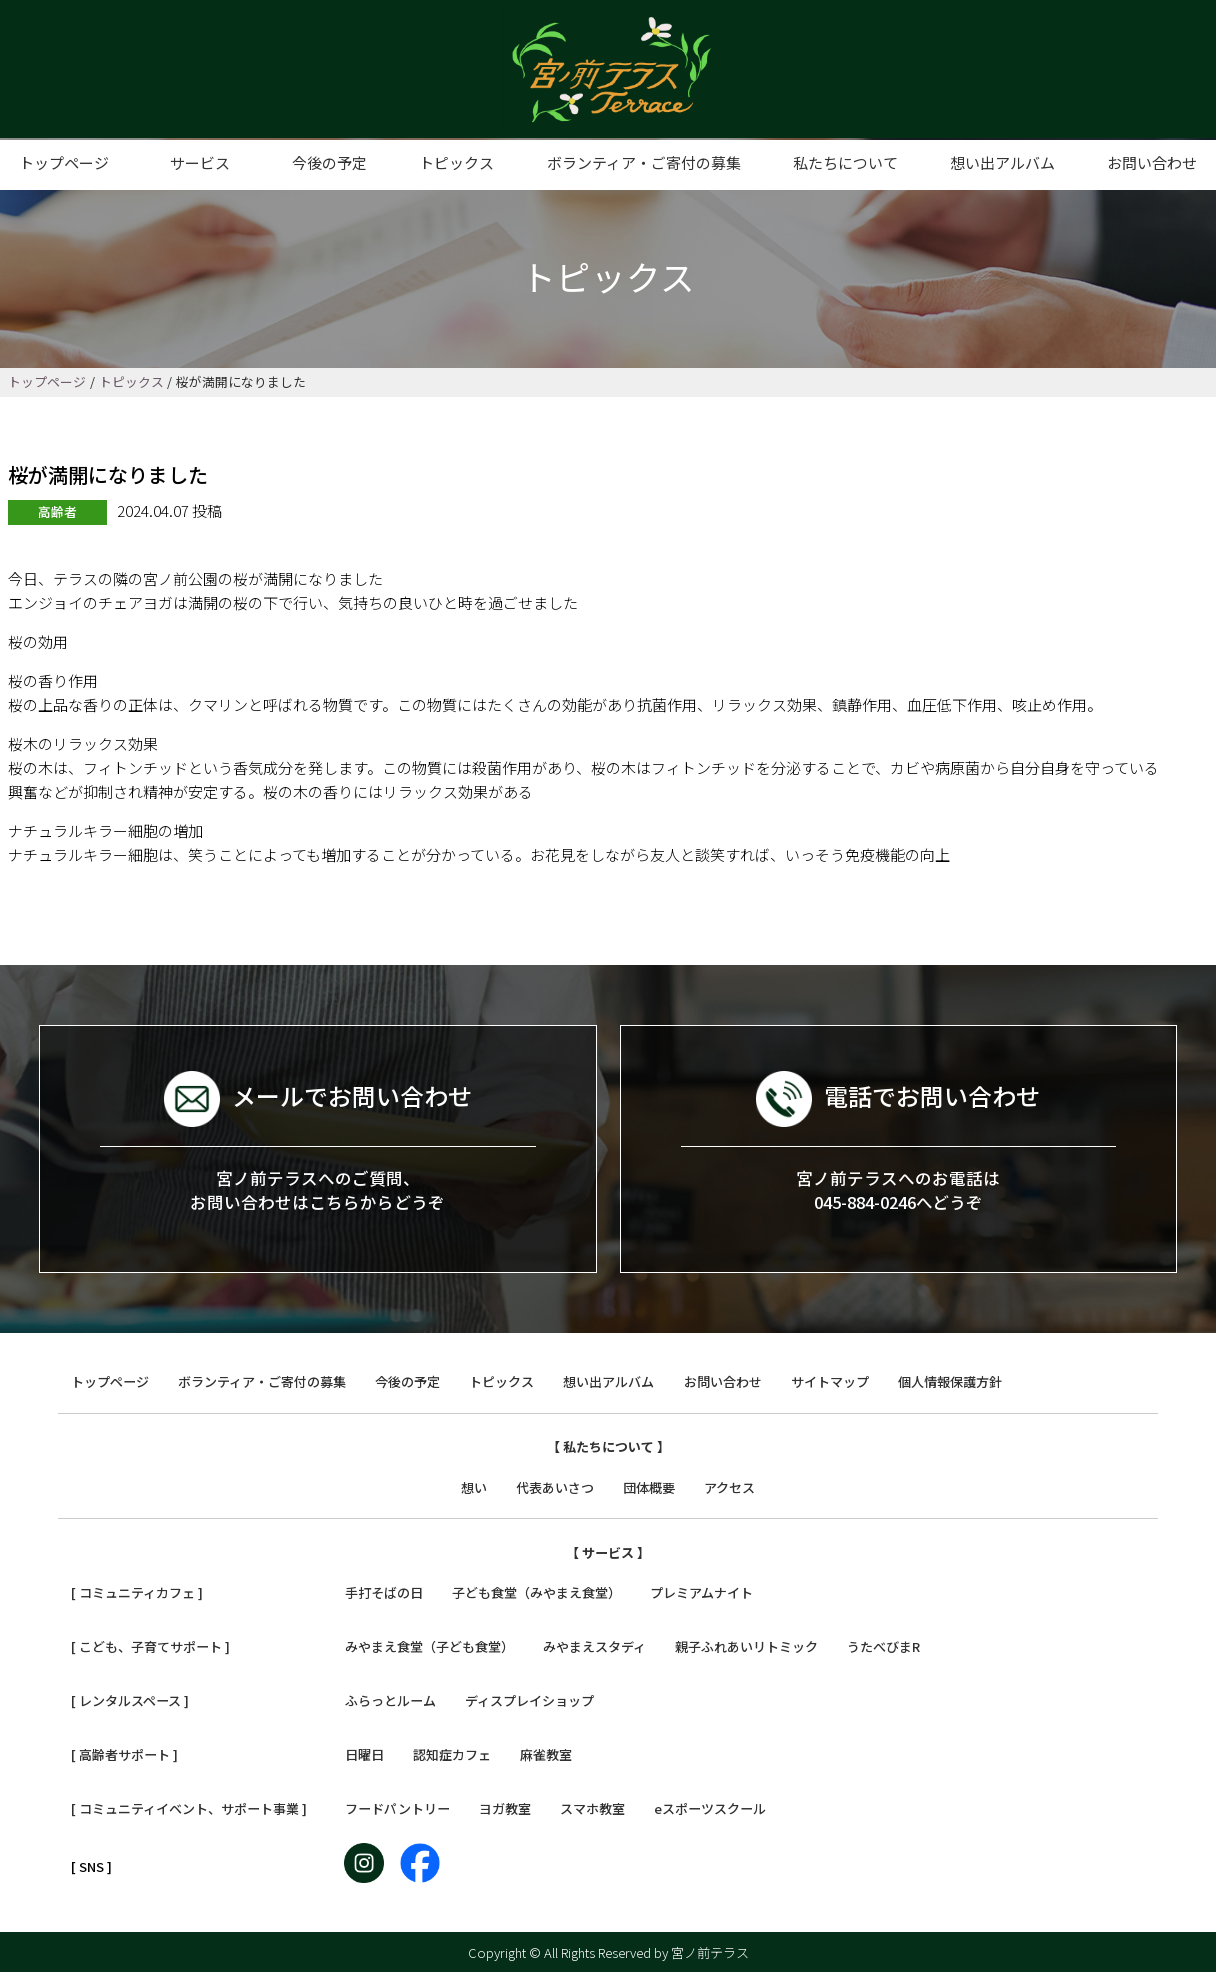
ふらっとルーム (390, 1700)
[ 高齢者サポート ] (124, 1754)
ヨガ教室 (505, 1808)
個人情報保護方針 (950, 1381)
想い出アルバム (1002, 162)
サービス (200, 162)
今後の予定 (329, 162)
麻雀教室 (546, 1754)
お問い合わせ (1152, 162)
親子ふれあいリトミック (746, 1646)
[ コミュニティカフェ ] (137, 1592)
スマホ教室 (592, 1808)
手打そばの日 (384, 1592)
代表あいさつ (555, 1487)
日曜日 (364, 1754)
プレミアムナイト (701, 1592)
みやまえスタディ (594, 1646)
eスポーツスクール (710, 1808)
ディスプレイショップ (529, 1700)
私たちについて (845, 162)
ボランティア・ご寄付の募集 (644, 162)
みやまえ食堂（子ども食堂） (429, 1646)
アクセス (729, 1487)
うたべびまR (883, 1646)
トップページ (64, 162)
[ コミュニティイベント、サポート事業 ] (189, 1808)
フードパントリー (397, 1808)
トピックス (456, 162)
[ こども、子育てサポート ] (150, 1646)
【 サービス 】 (608, 1552)
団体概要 (649, 1487)
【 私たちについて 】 (608, 1446)
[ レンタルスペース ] (130, 1700)
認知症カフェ (452, 1754)
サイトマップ (830, 1381)
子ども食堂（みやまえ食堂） (536, 1592)
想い (474, 1487)
